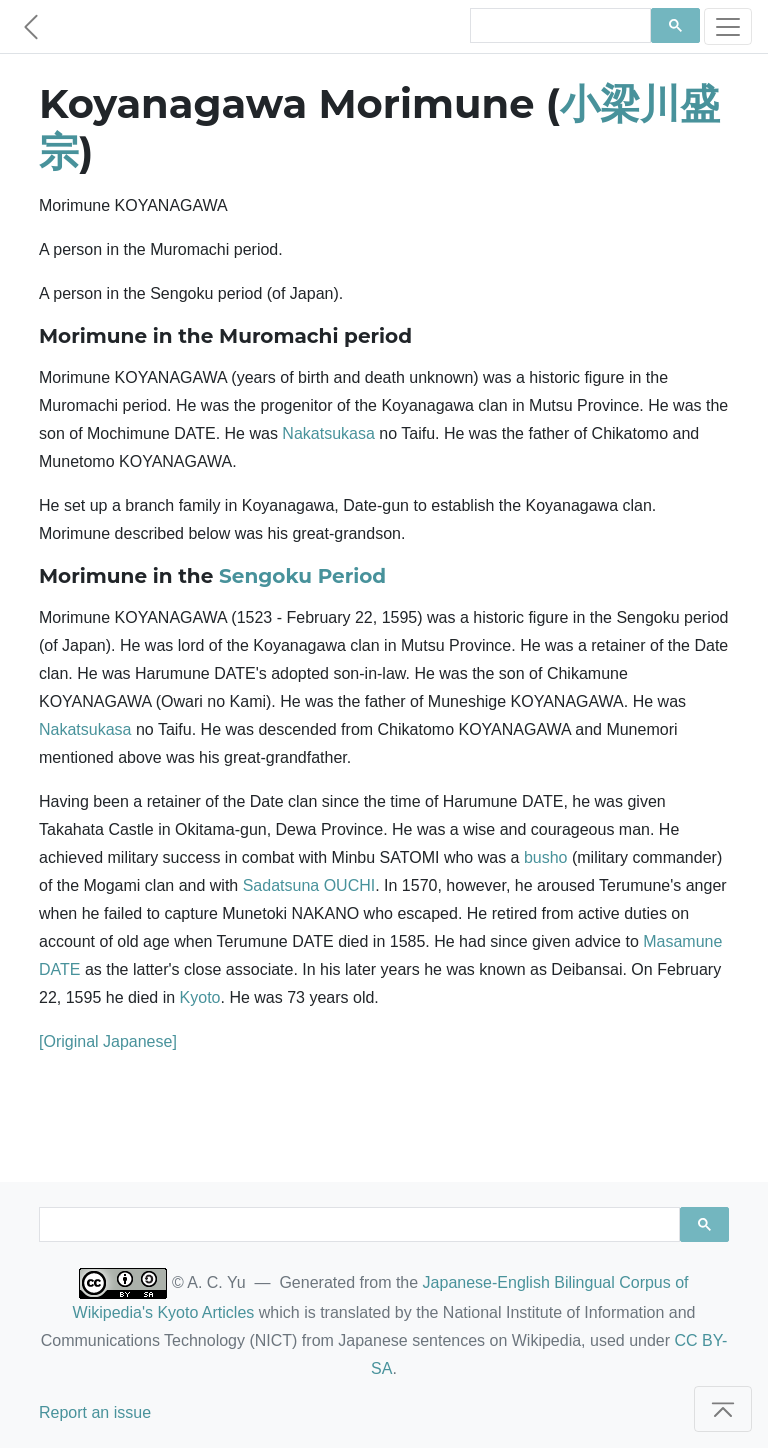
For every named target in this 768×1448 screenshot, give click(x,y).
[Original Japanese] (108, 1041)
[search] (558, 26)
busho (546, 857)
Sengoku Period (302, 576)
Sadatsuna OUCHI (309, 885)
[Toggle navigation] (728, 26)
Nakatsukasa (328, 433)
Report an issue (95, 1412)
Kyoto (200, 997)
